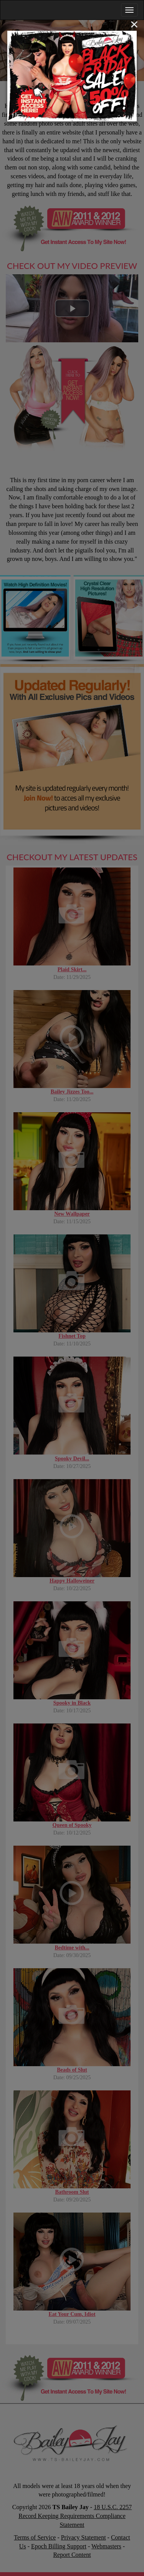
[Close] (134, 24)
